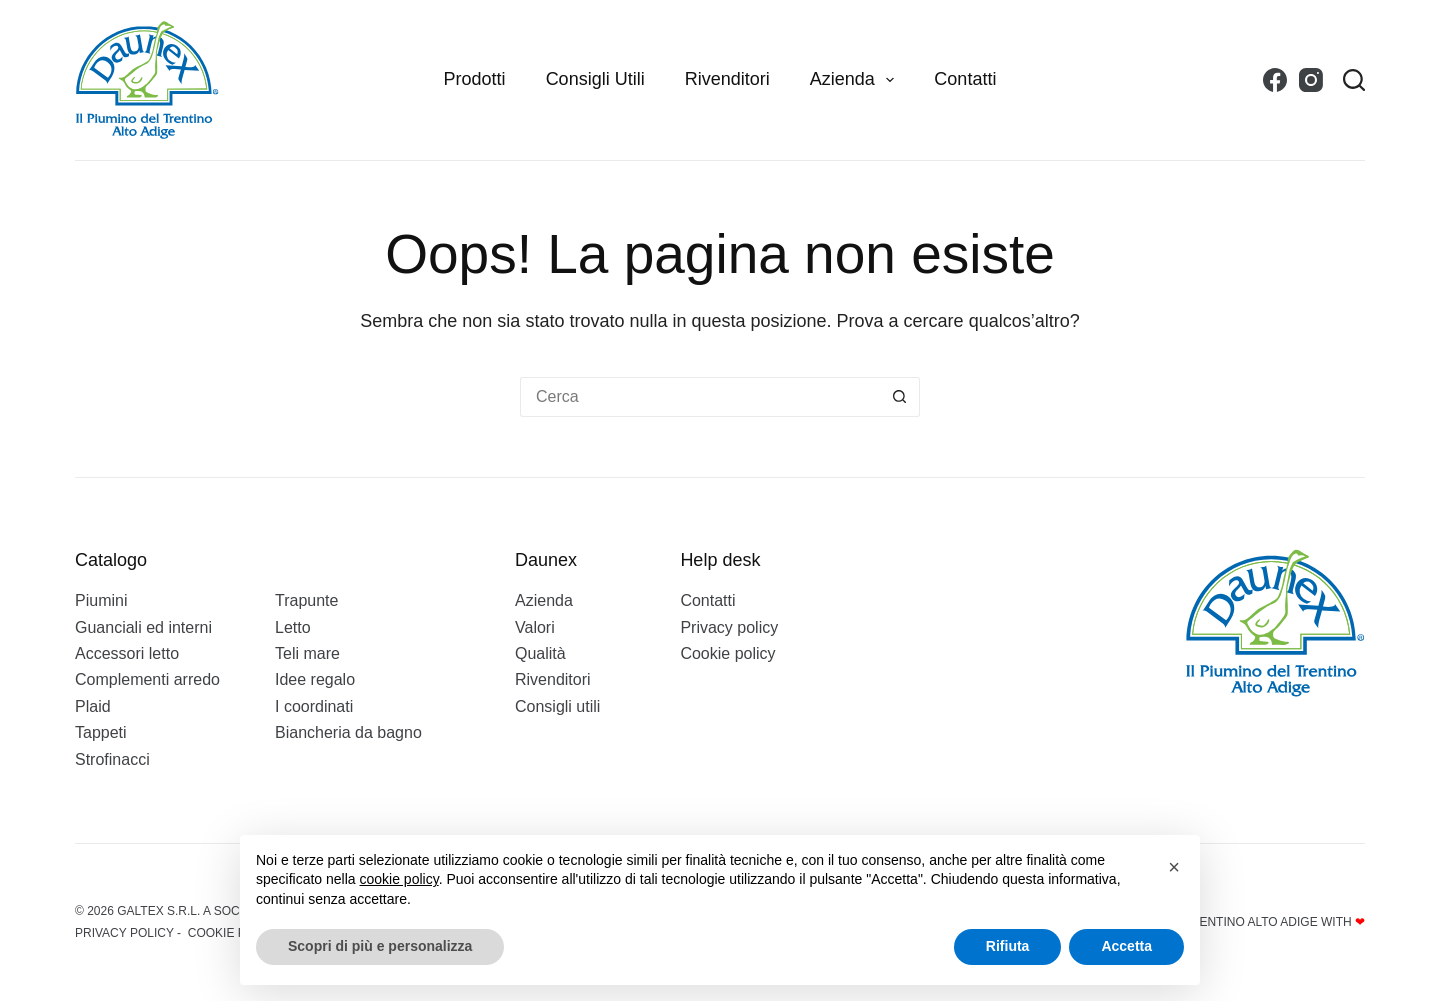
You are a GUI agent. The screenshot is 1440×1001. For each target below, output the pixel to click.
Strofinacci (112, 759)
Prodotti (475, 79)
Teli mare (307, 653)
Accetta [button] (1126, 946)
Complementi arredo (147, 679)
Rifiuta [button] (1008, 946)
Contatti (965, 79)
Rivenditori (727, 79)
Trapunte (306, 600)
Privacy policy (729, 627)
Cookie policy (727, 653)
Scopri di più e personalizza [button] (380, 946)
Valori (535, 627)
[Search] (1354, 80)
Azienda (856, 80)
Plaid (93, 706)
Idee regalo (315, 679)
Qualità (540, 653)
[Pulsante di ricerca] (900, 397)
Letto (293, 627)
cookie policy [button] (399, 879)
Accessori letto (127, 653)
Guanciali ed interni (143, 627)
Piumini (101, 600)
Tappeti (101, 732)
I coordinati (314, 706)
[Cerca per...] (700, 397)
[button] (1174, 867)
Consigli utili (595, 79)
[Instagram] (1311, 80)
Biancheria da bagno (348, 732)
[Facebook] (1275, 80)
